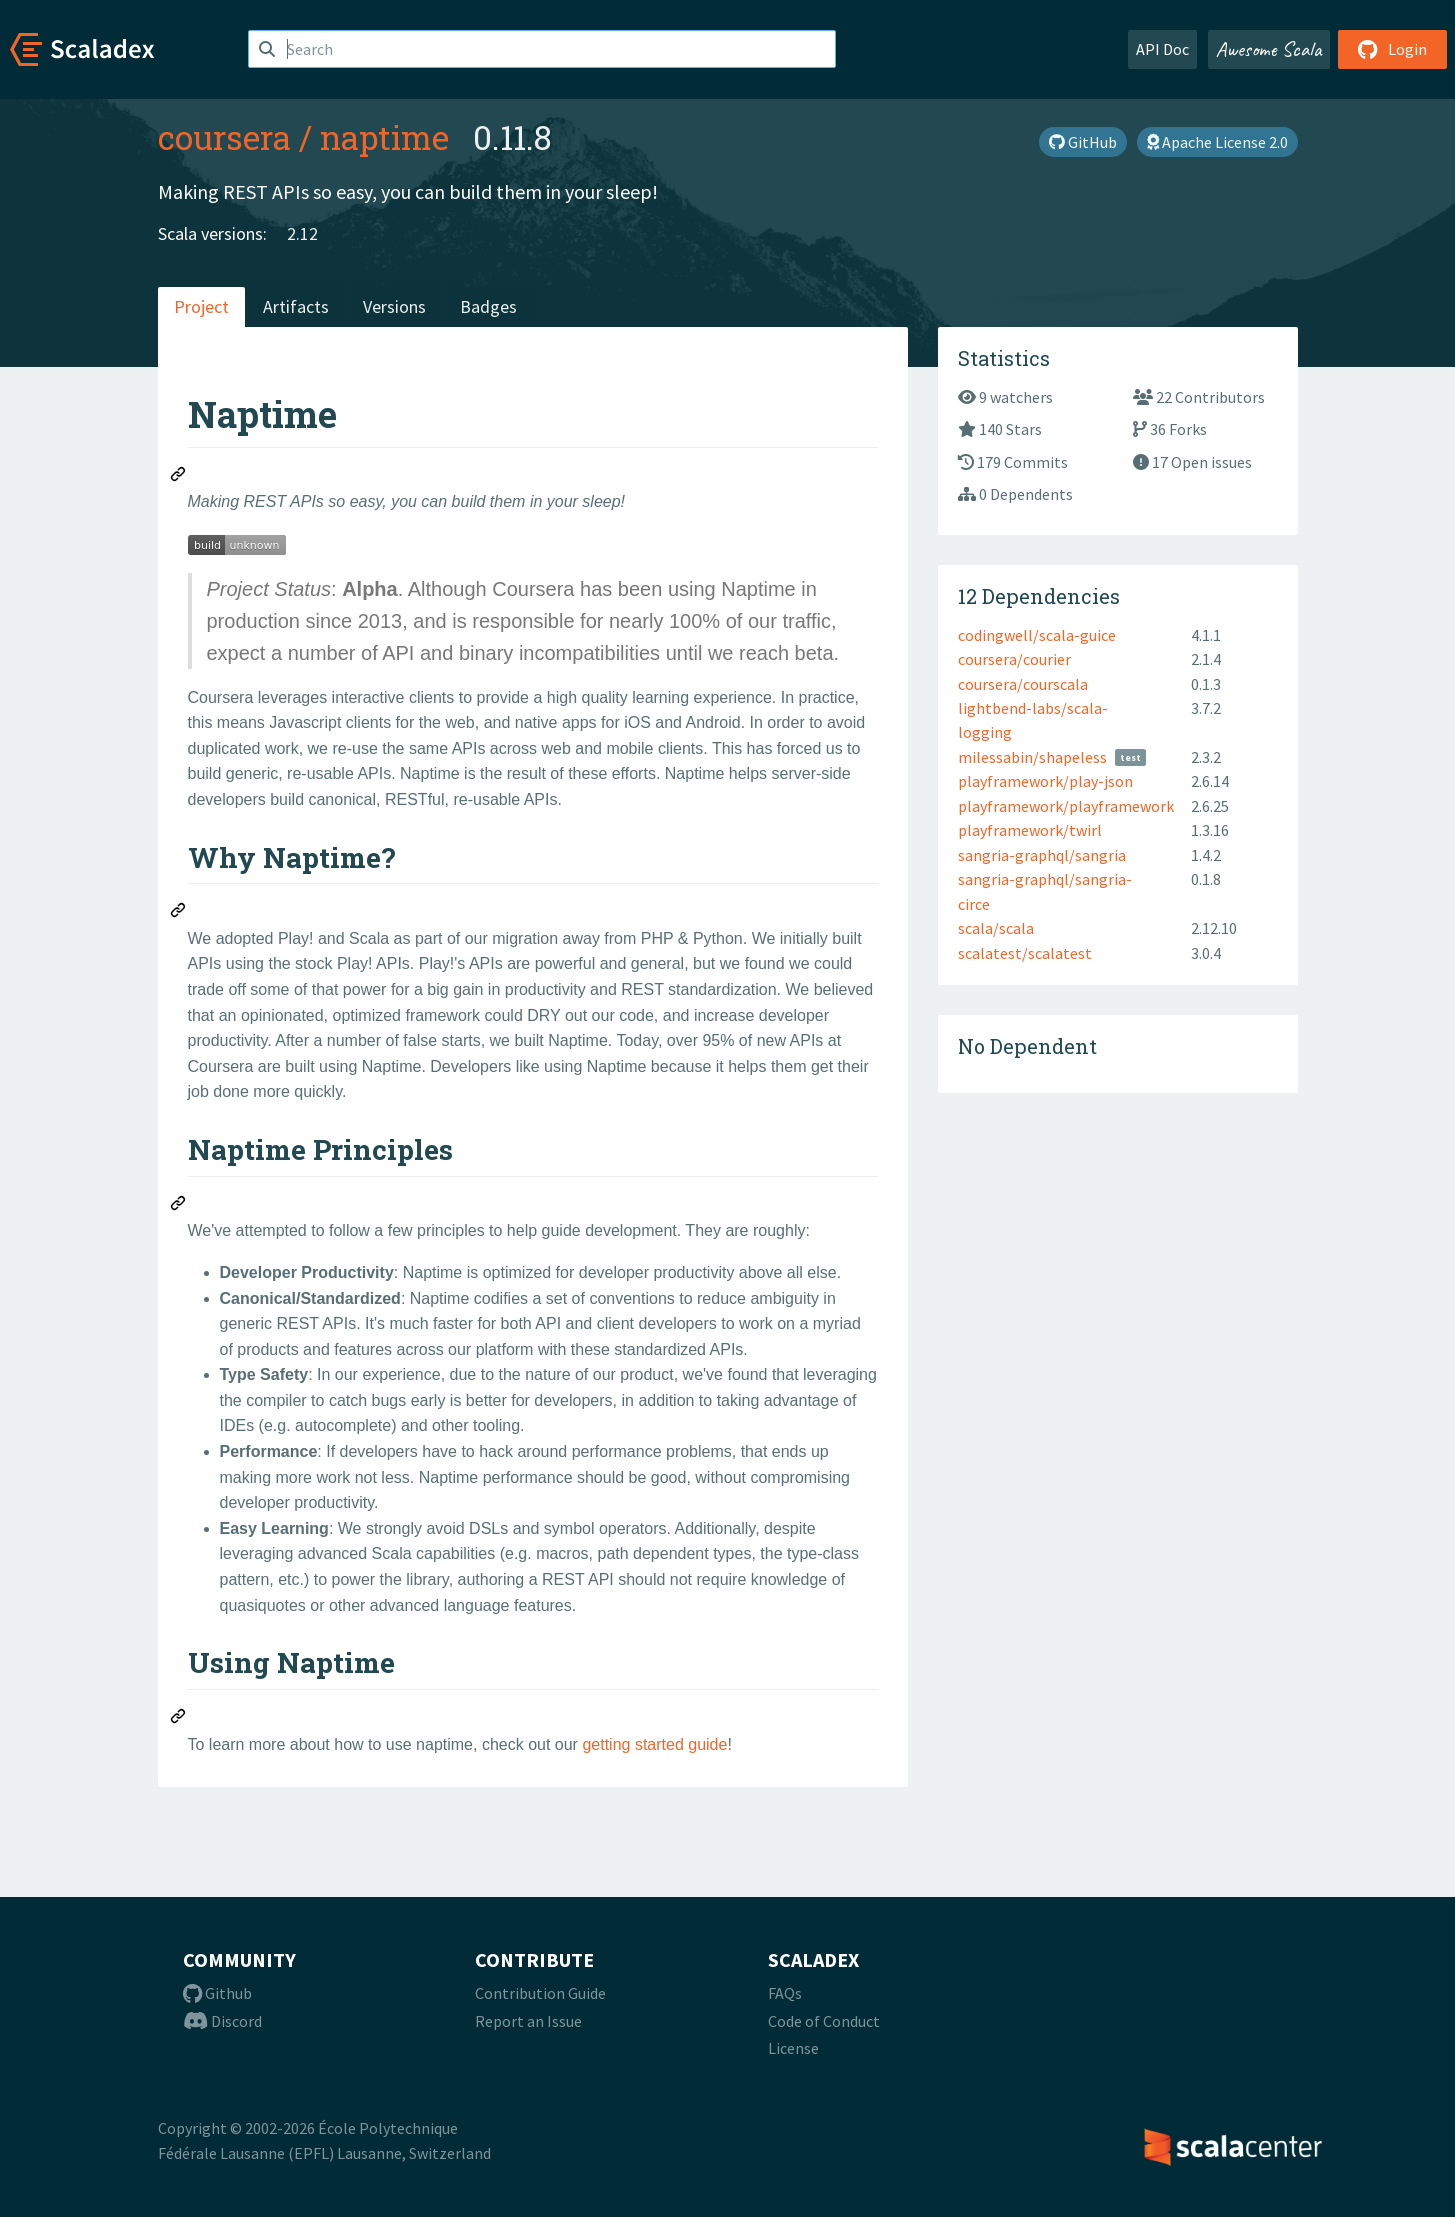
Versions (394, 306)
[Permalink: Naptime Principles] (179, 1206)
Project (201, 306)
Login (1392, 49)
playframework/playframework (1066, 806)
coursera (224, 137)
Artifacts (296, 306)
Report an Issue (528, 2021)
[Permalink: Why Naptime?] (179, 913)
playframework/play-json (1045, 781)
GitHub (1083, 142)
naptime (384, 137)
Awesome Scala (1269, 49)
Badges (488, 306)
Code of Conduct (824, 2021)
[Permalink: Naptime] (179, 477)
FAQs (785, 1993)
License (793, 2048)
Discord (222, 2021)
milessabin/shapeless (1032, 757)
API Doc (1162, 49)
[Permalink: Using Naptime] (179, 1719)
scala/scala (996, 928)
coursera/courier (1014, 659)
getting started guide (654, 1744)
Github (217, 1993)
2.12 (302, 233)
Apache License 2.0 (1217, 142)
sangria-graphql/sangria (1042, 855)
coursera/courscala (1023, 684)
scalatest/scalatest (1025, 953)
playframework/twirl (1030, 830)
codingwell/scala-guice (1037, 635)
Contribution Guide (540, 1993)
